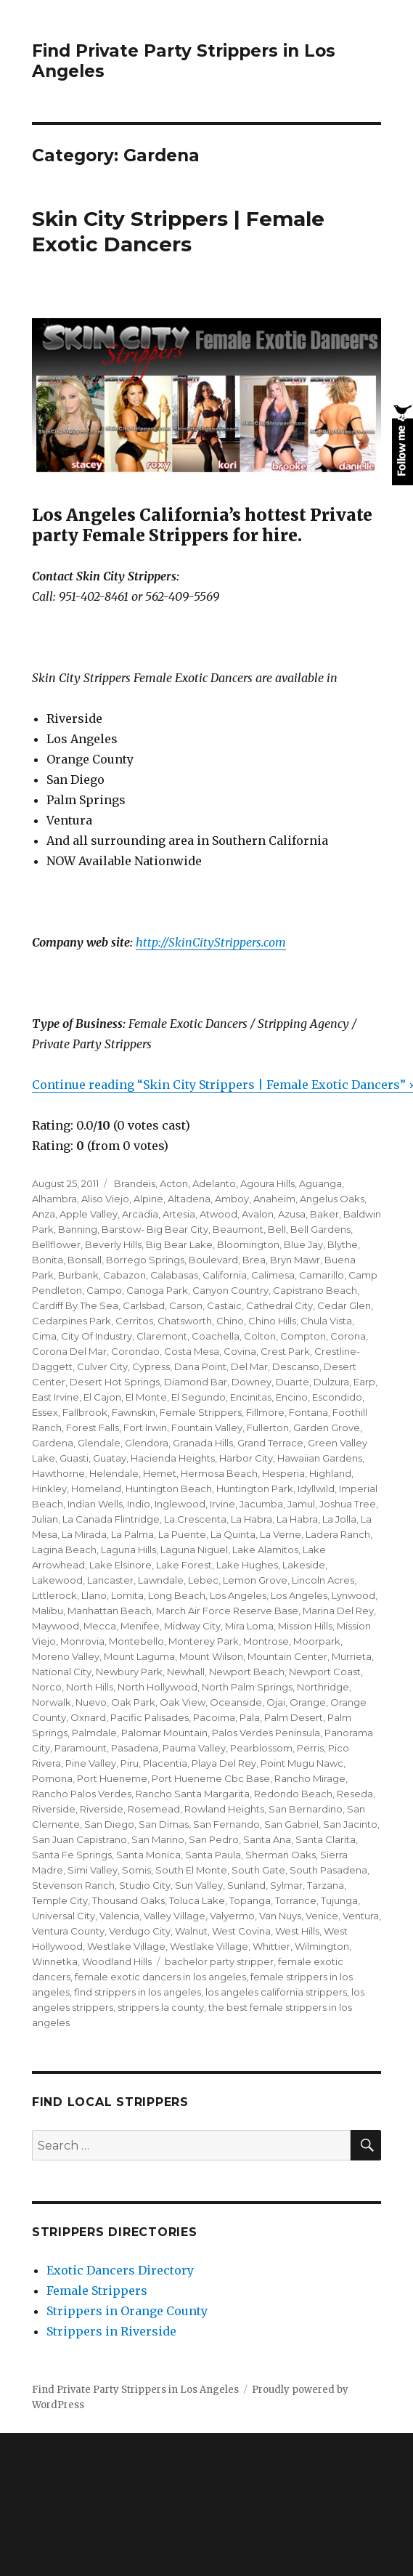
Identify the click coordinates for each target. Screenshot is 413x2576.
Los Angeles (238, 1595)
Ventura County (68, 1931)
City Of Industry (96, 1336)
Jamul (301, 1504)
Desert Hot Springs (115, 1382)
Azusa (292, 1214)
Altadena (189, 1198)
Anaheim (274, 1198)
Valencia (119, 1915)
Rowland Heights (224, 1809)
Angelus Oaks (332, 1198)
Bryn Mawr (295, 1259)
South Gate (258, 1870)
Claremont (161, 1336)
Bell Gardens (320, 1229)
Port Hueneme (112, 1778)
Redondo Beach (293, 1793)
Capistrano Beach (315, 1290)
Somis (136, 1870)
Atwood (218, 1214)
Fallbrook (84, 1412)
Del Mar (249, 1366)
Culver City (102, 1366)
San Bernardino (306, 1809)
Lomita (127, 1595)
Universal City (63, 1915)
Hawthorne (58, 1473)
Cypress (151, 1366)
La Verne (280, 1534)
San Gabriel (291, 1824)
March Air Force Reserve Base (227, 1610)
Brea (254, 1259)
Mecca (99, 1626)
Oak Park (133, 1702)
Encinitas (250, 1397)
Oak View (182, 1702)
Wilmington (322, 1946)
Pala (250, 1717)
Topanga (250, 1900)
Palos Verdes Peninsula (266, 1732)
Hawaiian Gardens (319, 1458)
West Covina (241, 1931)
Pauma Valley (194, 1748)
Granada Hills (203, 1443)
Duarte (292, 1382)
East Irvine (55, 1397)
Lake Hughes (247, 1565)
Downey (251, 1382)
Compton (303, 1336)
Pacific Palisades (149, 1717)
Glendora (146, 1443)
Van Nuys (280, 1915)
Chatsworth (185, 1321)
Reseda (355, 1793)
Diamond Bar (195, 1382)
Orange (308, 1702)
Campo (104, 1290)
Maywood (55, 1626)
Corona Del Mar (69, 1351)
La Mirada (84, 1534)
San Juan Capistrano (79, 1839)
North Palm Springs (247, 1687)
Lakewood (57, 1580)
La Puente (182, 1534)
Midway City (192, 1626)
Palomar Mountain (164, 1732)
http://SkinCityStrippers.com (211, 942)
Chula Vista (326, 1321)
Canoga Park (157, 1290)
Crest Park (285, 1351)
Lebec (203, 1580)
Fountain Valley (206, 1427)
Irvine (222, 1504)
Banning (77, 1229)
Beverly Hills (113, 1244)
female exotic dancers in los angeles (160, 1976)
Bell (277, 1229)
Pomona (52, 1778)
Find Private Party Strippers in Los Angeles (135, 2389)
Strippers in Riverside (111, 2331)
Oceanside (236, 1702)
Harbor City (246, 1458)
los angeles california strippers (276, 1992)
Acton (174, 1183)
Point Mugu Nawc (302, 1763)
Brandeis (133, 1183)
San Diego (109, 1824)
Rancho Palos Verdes (81, 1793)
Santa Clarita (325, 1839)
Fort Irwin (145, 1427)
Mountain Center (287, 1656)
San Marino (157, 1839)
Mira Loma (249, 1626)
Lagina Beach (64, 1549)
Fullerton (268, 1427)
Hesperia (283, 1473)
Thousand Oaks (128, 1900)
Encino (292, 1397)
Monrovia (82, 1641)
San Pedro (214, 1839)
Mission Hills (305, 1626)
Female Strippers (201, 1412)
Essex (45, 1412)
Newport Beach (247, 1671)
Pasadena (134, 1748)
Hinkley (49, 1488)
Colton (260, 1336)
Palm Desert (293, 1717)
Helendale (114, 1473)
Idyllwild (316, 1488)
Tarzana (325, 1885)
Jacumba (261, 1504)
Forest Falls (92, 1427)
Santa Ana (267, 1839)
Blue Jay (303, 1244)
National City (61, 1671)
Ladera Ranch (338, 1534)
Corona (348, 1336)
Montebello (136, 1641)
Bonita (47, 1259)
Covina (240, 1351)
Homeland (96, 1488)
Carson (186, 1305)
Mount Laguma (139, 1656)
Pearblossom (261, 1748)
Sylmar (286, 1885)
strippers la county (161, 2007)
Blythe (342, 1244)
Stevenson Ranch (73, 1885)
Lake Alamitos (265, 1549)
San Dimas (164, 1824)
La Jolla (339, 1519)
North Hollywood (157, 1687)
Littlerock (54, 1595)
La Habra (251, 1519)
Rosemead (154, 1809)
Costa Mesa (191, 1351)
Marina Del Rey (338, 1610)
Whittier (271, 1946)
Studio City (145, 1885)
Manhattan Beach (110, 1610)
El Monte (146, 1397)
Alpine (148, 1198)
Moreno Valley (65, 1656)
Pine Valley (90, 1763)
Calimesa (273, 1275)
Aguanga (320, 1183)
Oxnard (88, 1717)
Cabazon (124, 1275)
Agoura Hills (267, 1183)
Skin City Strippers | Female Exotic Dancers (178, 231)
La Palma (132, 1534)
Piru (129, 1763)
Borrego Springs (145, 1259)
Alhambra (54, 1198)
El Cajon (102, 1397)
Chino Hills (272, 1321)
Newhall (186, 1671)
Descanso (295, 1366)
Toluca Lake (197, 1900)
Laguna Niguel (194, 1549)
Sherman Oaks (280, 1854)
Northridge (323, 1687)
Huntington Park (254, 1488)
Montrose (266, 1641)
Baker (324, 1214)
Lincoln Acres (323, 1580)
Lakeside (303, 1565)
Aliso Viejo (105, 1198)
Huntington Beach (169, 1488)
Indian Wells (95, 1504)
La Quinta (232, 1534)
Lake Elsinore (120, 1565)
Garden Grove (326, 1427)
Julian (45, 1519)
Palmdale (94, 1732)
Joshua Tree (347, 1504)
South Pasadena (328, 1870)
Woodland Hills (117, 1961)
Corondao (135, 1351)
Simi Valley (93, 1870)
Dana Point (200, 1366)
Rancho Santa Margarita (193, 1793)
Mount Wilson (211, 1656)
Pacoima (214, 1717)
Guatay (109, 1458)
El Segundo (198, 1397)
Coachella (216, 1336)
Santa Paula (213, 1854)
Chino (230, 1321)
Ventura (361, 1915)
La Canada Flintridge (111, 1519)
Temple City (60, 1900)
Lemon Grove (255, 1580)
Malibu (47, 1610)
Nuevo (91, 1702)
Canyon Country (230, 1290)
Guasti (74, 1458)
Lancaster (110, 1580)
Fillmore (265, 1412)
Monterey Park (203, 1641)
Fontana (308, 1412)
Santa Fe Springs (72, 1854)
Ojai (275, 1702)
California (225, 1275)
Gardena (52, 1443)
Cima (44, 1336)
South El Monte (191, 1870)
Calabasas (174, 1275)
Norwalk (51, 1702)
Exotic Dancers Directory (120, 2270)
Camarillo (321, 1275)
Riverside (53, 1809)
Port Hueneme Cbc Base (211, 1778)
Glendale (99, 1443)
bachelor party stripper (219, 1961)
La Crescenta (195, 1519)
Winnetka (55, 1961)
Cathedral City (279, 1305)
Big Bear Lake (179, 1244)
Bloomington (248, 1244)
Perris (310, 1748)
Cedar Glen (344, 1305)
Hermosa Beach (219, 1473)
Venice (322, 1915)
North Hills (89, 1687)
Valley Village (174, 1915)
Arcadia (140, 1214)
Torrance (295, 1900)
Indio (138, 1504)
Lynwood (353, 1595)
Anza (43, 1214)
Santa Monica (148, 1854)
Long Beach (176, 1595)
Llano (94, 1595)
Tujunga (339, 1900)
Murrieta (352, 1656)
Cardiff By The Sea (75, 1305)
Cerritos (134, 1321)
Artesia (179, 1214)
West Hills (297, 1931)
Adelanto (214, 1183)
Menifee (140, 1626)
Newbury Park (129, 1671)
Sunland (246, 1885)
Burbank (78, 1275)
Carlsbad (144, 1305)
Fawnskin (133, 1412)
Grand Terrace (270, 1443)
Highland (330, 1473)
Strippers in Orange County (127, 2311)
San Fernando (226, 1824)
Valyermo (232, 1915)
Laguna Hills (128, 1549)
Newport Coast (325, 1671)
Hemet (159, 1473)
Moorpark (316, 1641)
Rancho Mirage (309, 1778)
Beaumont (238, 1229)
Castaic (224, 1305)
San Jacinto (350, 1824)
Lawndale (161, 1580)
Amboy (232, 1198)
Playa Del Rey (224, 1763)
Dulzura (331, 1382)
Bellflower (56, 1244)
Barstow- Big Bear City (155, 1229)
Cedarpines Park (71, 1321)
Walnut (191, 1931)
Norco (47, 1687)
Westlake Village (126, 1946)
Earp (364, 1382)
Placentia (165, 1763)
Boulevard (213, 1259)
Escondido (337, 1397)
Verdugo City (140, 1931)
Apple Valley (89, 1214)
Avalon (258, 1214)
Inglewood (180, 1504)
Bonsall (85, 1259)
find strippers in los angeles (137, 1992)
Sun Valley (199, 1885)
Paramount (80, 1748)
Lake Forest (184, 1565)
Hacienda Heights (173, 1458)
